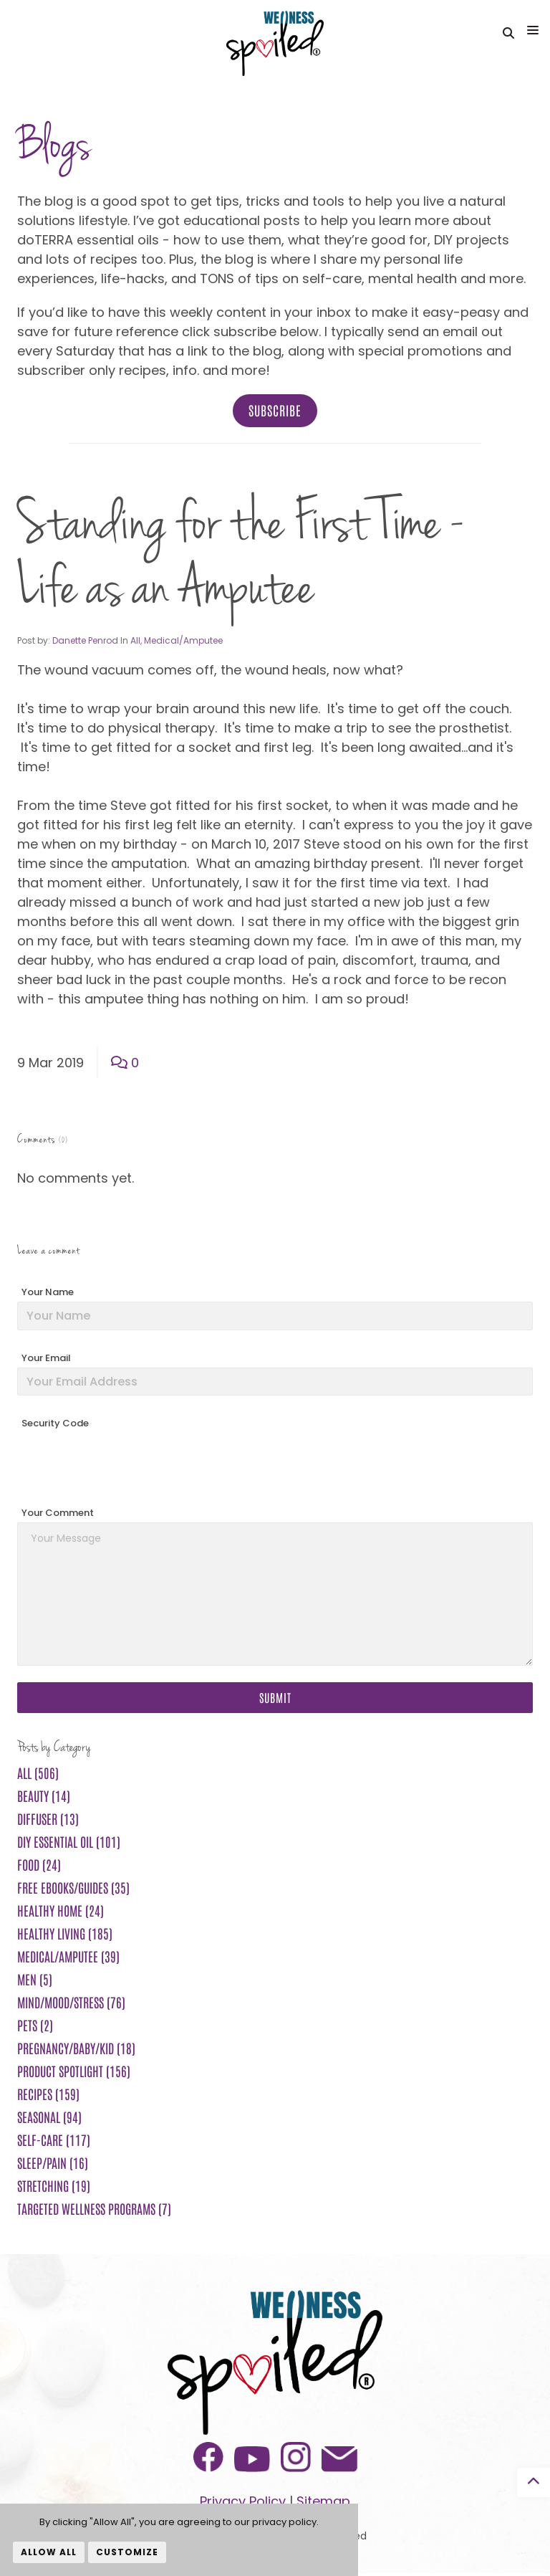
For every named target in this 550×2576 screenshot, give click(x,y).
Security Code (55, 1426)
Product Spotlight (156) (73, 2073)
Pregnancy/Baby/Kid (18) (76, 2050)
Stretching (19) (53, 2188)
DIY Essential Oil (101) (68, 1844)
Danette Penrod (85, 643)
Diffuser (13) (48, 1821)
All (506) (38, 1775)
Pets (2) (35, 2027)
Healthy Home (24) (60, 1913)
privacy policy (284, 2522)
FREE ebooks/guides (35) (73, 1890)
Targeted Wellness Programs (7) (94, 2211)
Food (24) (39, 1867)
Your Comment (57, 1515)
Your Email (46, 1361)
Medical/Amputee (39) (68, 1958)
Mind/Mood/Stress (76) (71, 2004)
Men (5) (34, 1981)
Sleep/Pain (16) (52, 2165)
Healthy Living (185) (64, 1936)
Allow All (49, 2552)
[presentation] (126, 1464)
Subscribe (275, 412)
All (135, 643)
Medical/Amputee (183, 643)
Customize (127, 2552)
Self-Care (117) (53, 2142)
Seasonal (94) (49, 2119)
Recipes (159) (48, 2096)
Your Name (47, 1295)
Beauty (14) (43, 1798)
